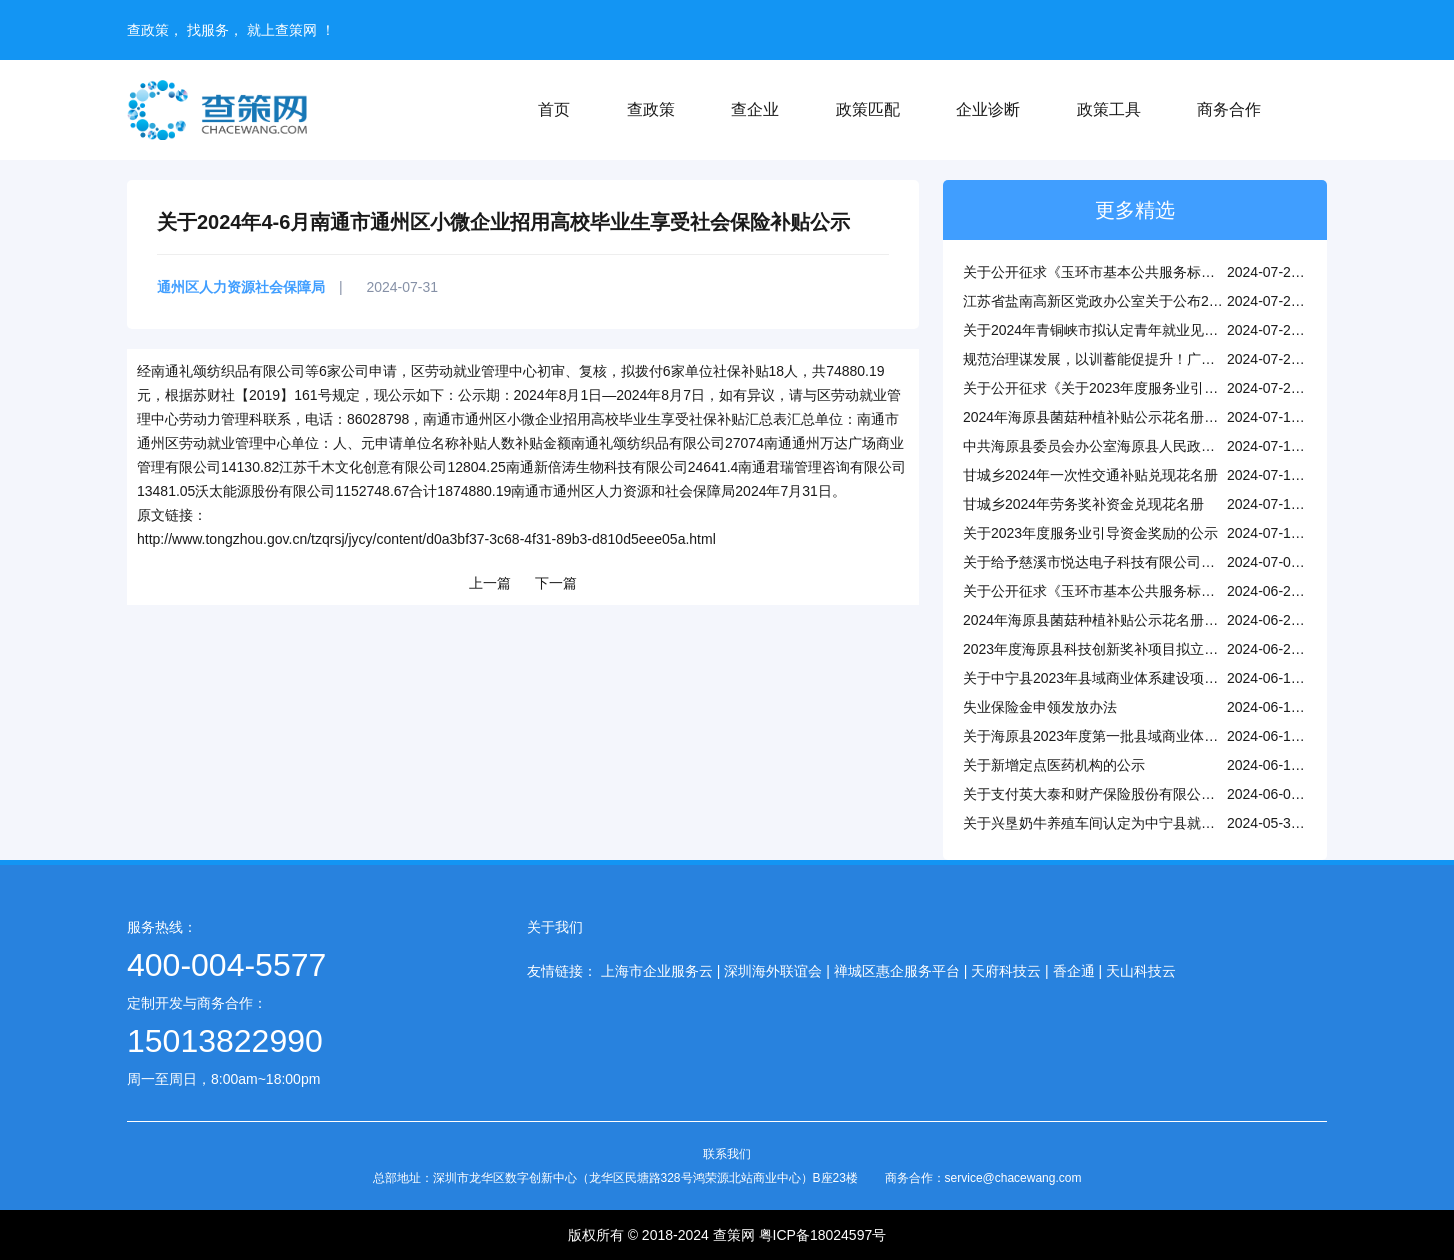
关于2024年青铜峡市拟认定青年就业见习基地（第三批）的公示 (1160, 330)
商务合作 (1229, 109)
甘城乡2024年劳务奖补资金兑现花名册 (1083, 504)
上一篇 (490, 583)
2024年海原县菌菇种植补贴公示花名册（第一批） (1118, 620)
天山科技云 (1141, 971)
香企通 (1074, 971)
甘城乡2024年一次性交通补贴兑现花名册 (1090, 475)
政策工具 (1109, 109)
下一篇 (556, 583)
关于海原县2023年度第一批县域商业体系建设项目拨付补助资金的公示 (1181, 736)
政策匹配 (868, 109)
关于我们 (555, 927)
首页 (554, 109)
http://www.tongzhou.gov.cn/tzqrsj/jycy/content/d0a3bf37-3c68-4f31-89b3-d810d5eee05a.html (426, 539)
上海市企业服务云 (657, 971)
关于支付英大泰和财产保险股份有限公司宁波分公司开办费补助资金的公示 (1194, 794)
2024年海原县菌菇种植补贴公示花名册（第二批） (1118, 417)
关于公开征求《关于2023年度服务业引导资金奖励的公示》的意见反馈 (1181, 388)
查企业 (755, 109)
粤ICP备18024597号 (823, 1235)
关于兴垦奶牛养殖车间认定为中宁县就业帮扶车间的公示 (1138, 823)
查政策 (651, 109)
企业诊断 (988, 109)
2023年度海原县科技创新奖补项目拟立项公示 (1104, 649)
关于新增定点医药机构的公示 (1054, 765)
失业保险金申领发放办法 (1040, 707)
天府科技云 (1006, 971)
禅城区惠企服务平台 (897, 971)
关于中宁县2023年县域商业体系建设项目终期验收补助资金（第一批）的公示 (1202, 678)
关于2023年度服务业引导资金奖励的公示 (1090, 533)
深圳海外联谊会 (773, 971)
